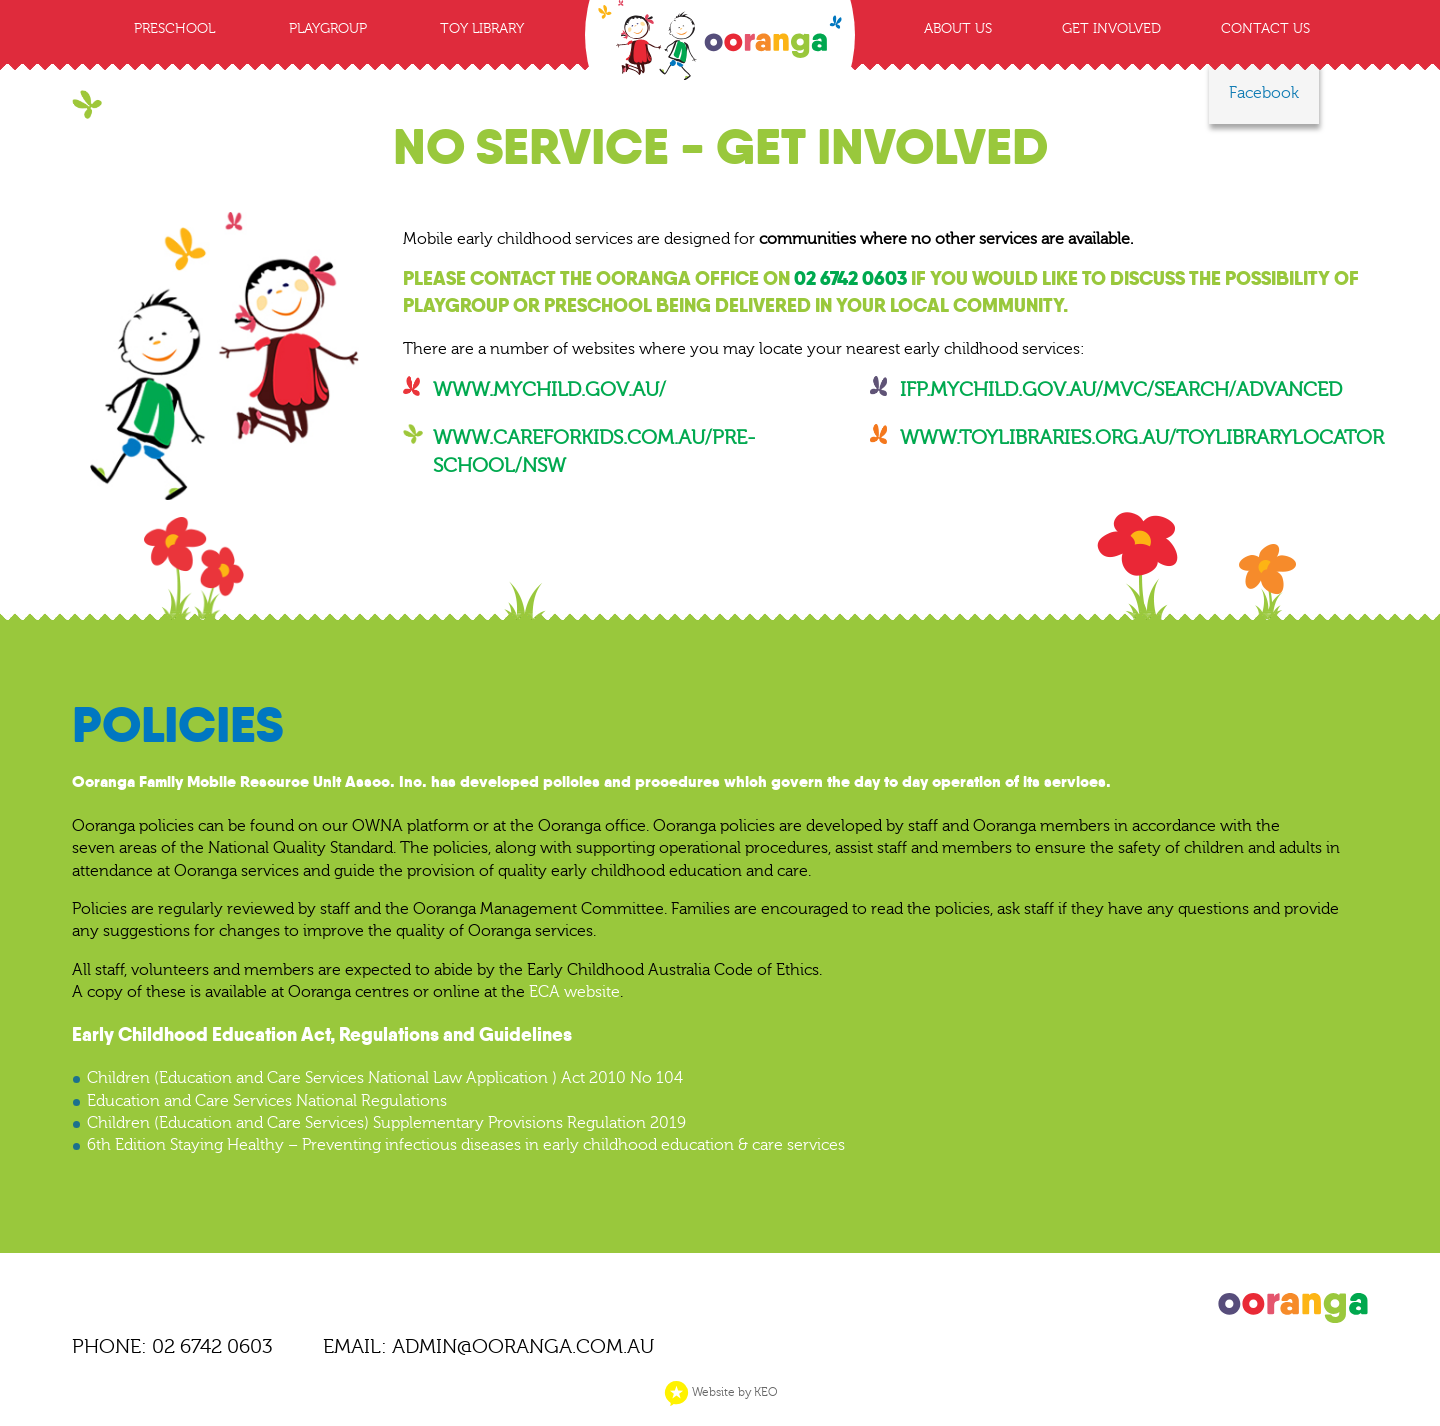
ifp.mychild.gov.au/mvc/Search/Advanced (1121, 389)
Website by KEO (720, 1392)
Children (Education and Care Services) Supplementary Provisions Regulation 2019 (386, 1123)
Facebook (1264, 93)
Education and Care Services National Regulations (267, 1101)
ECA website (574, 992)
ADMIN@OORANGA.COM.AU (523, 1346)
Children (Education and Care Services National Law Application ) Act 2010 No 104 (385, 1078)
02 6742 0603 (850, 278)
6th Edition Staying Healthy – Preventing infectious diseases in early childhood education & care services (466, 1145)
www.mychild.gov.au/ (549, 389)
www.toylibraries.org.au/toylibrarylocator (1142, 437)
